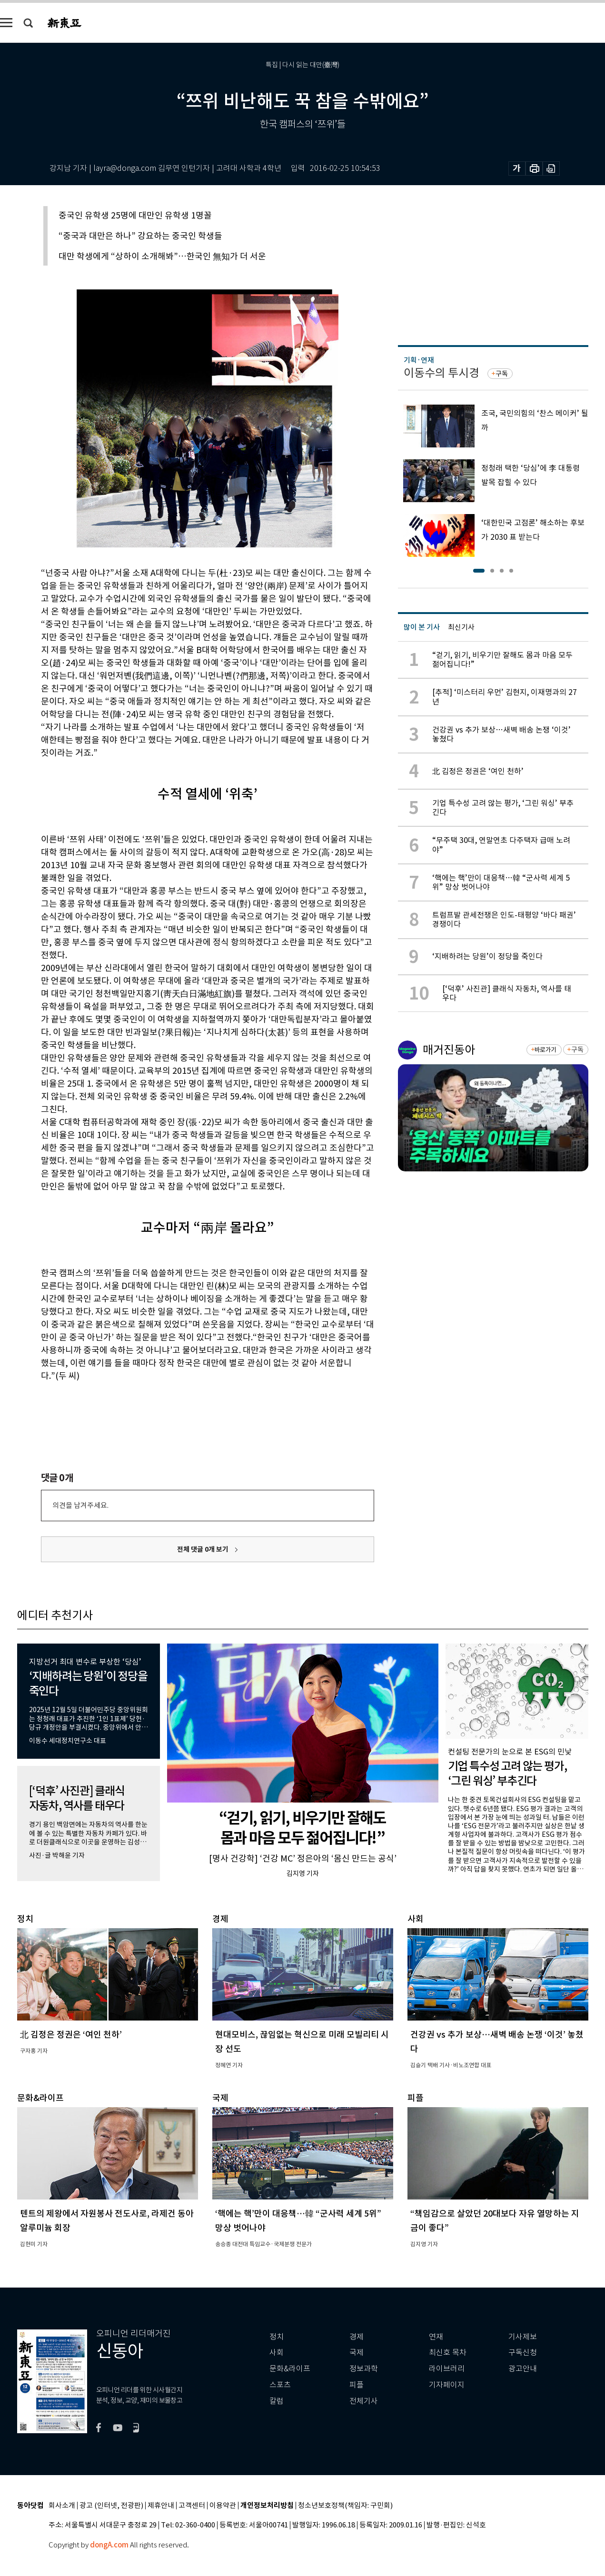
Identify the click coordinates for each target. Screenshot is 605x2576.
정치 (276, 2336)
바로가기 (545, 1050)
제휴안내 (161, 2506)
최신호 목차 (447, 2352)
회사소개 (62, 2506)
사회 (276, 2352)
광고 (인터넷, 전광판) (111, 2506)
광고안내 (522, 2368)
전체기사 (363, 2401)
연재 (436, 2336)
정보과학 (363, 2368)
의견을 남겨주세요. (80, 1505)
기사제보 (522, 2336)
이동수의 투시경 (441, 373)
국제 (356, 2352)
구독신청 (522, 2352)
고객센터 (192, 2506)
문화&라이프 (289, 2368)
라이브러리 (447, 2368)
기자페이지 (447, 2384)
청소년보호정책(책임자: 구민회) (345, 2506)
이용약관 (222, 2506)
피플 (356, 2384)
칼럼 (276, 2401)
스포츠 (280, 2384)
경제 (356, 2336)
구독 (502, 373)
